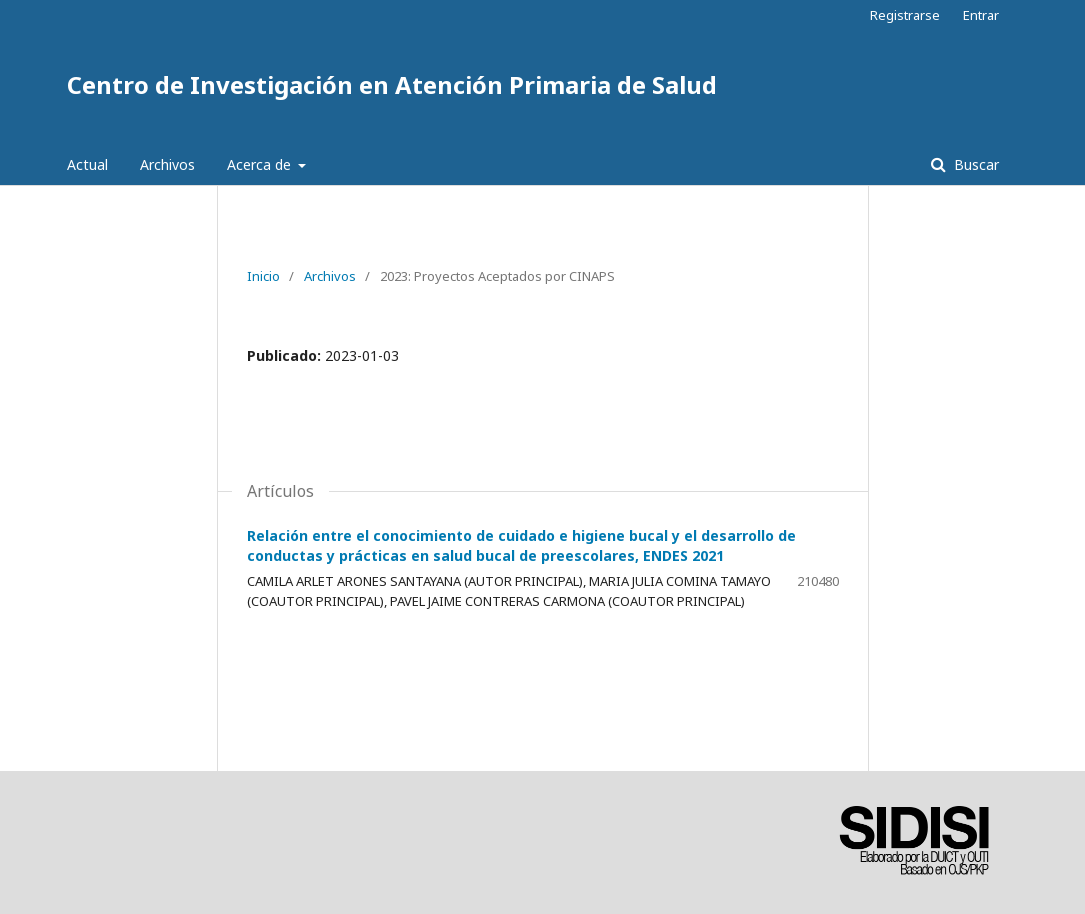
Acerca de (261, 164)
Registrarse (905, 15)
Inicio (263, 276)
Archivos (167, 164)
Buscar (974, 164)
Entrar (981, 15)
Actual (87, 164)
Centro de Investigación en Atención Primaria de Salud (392, 84)
